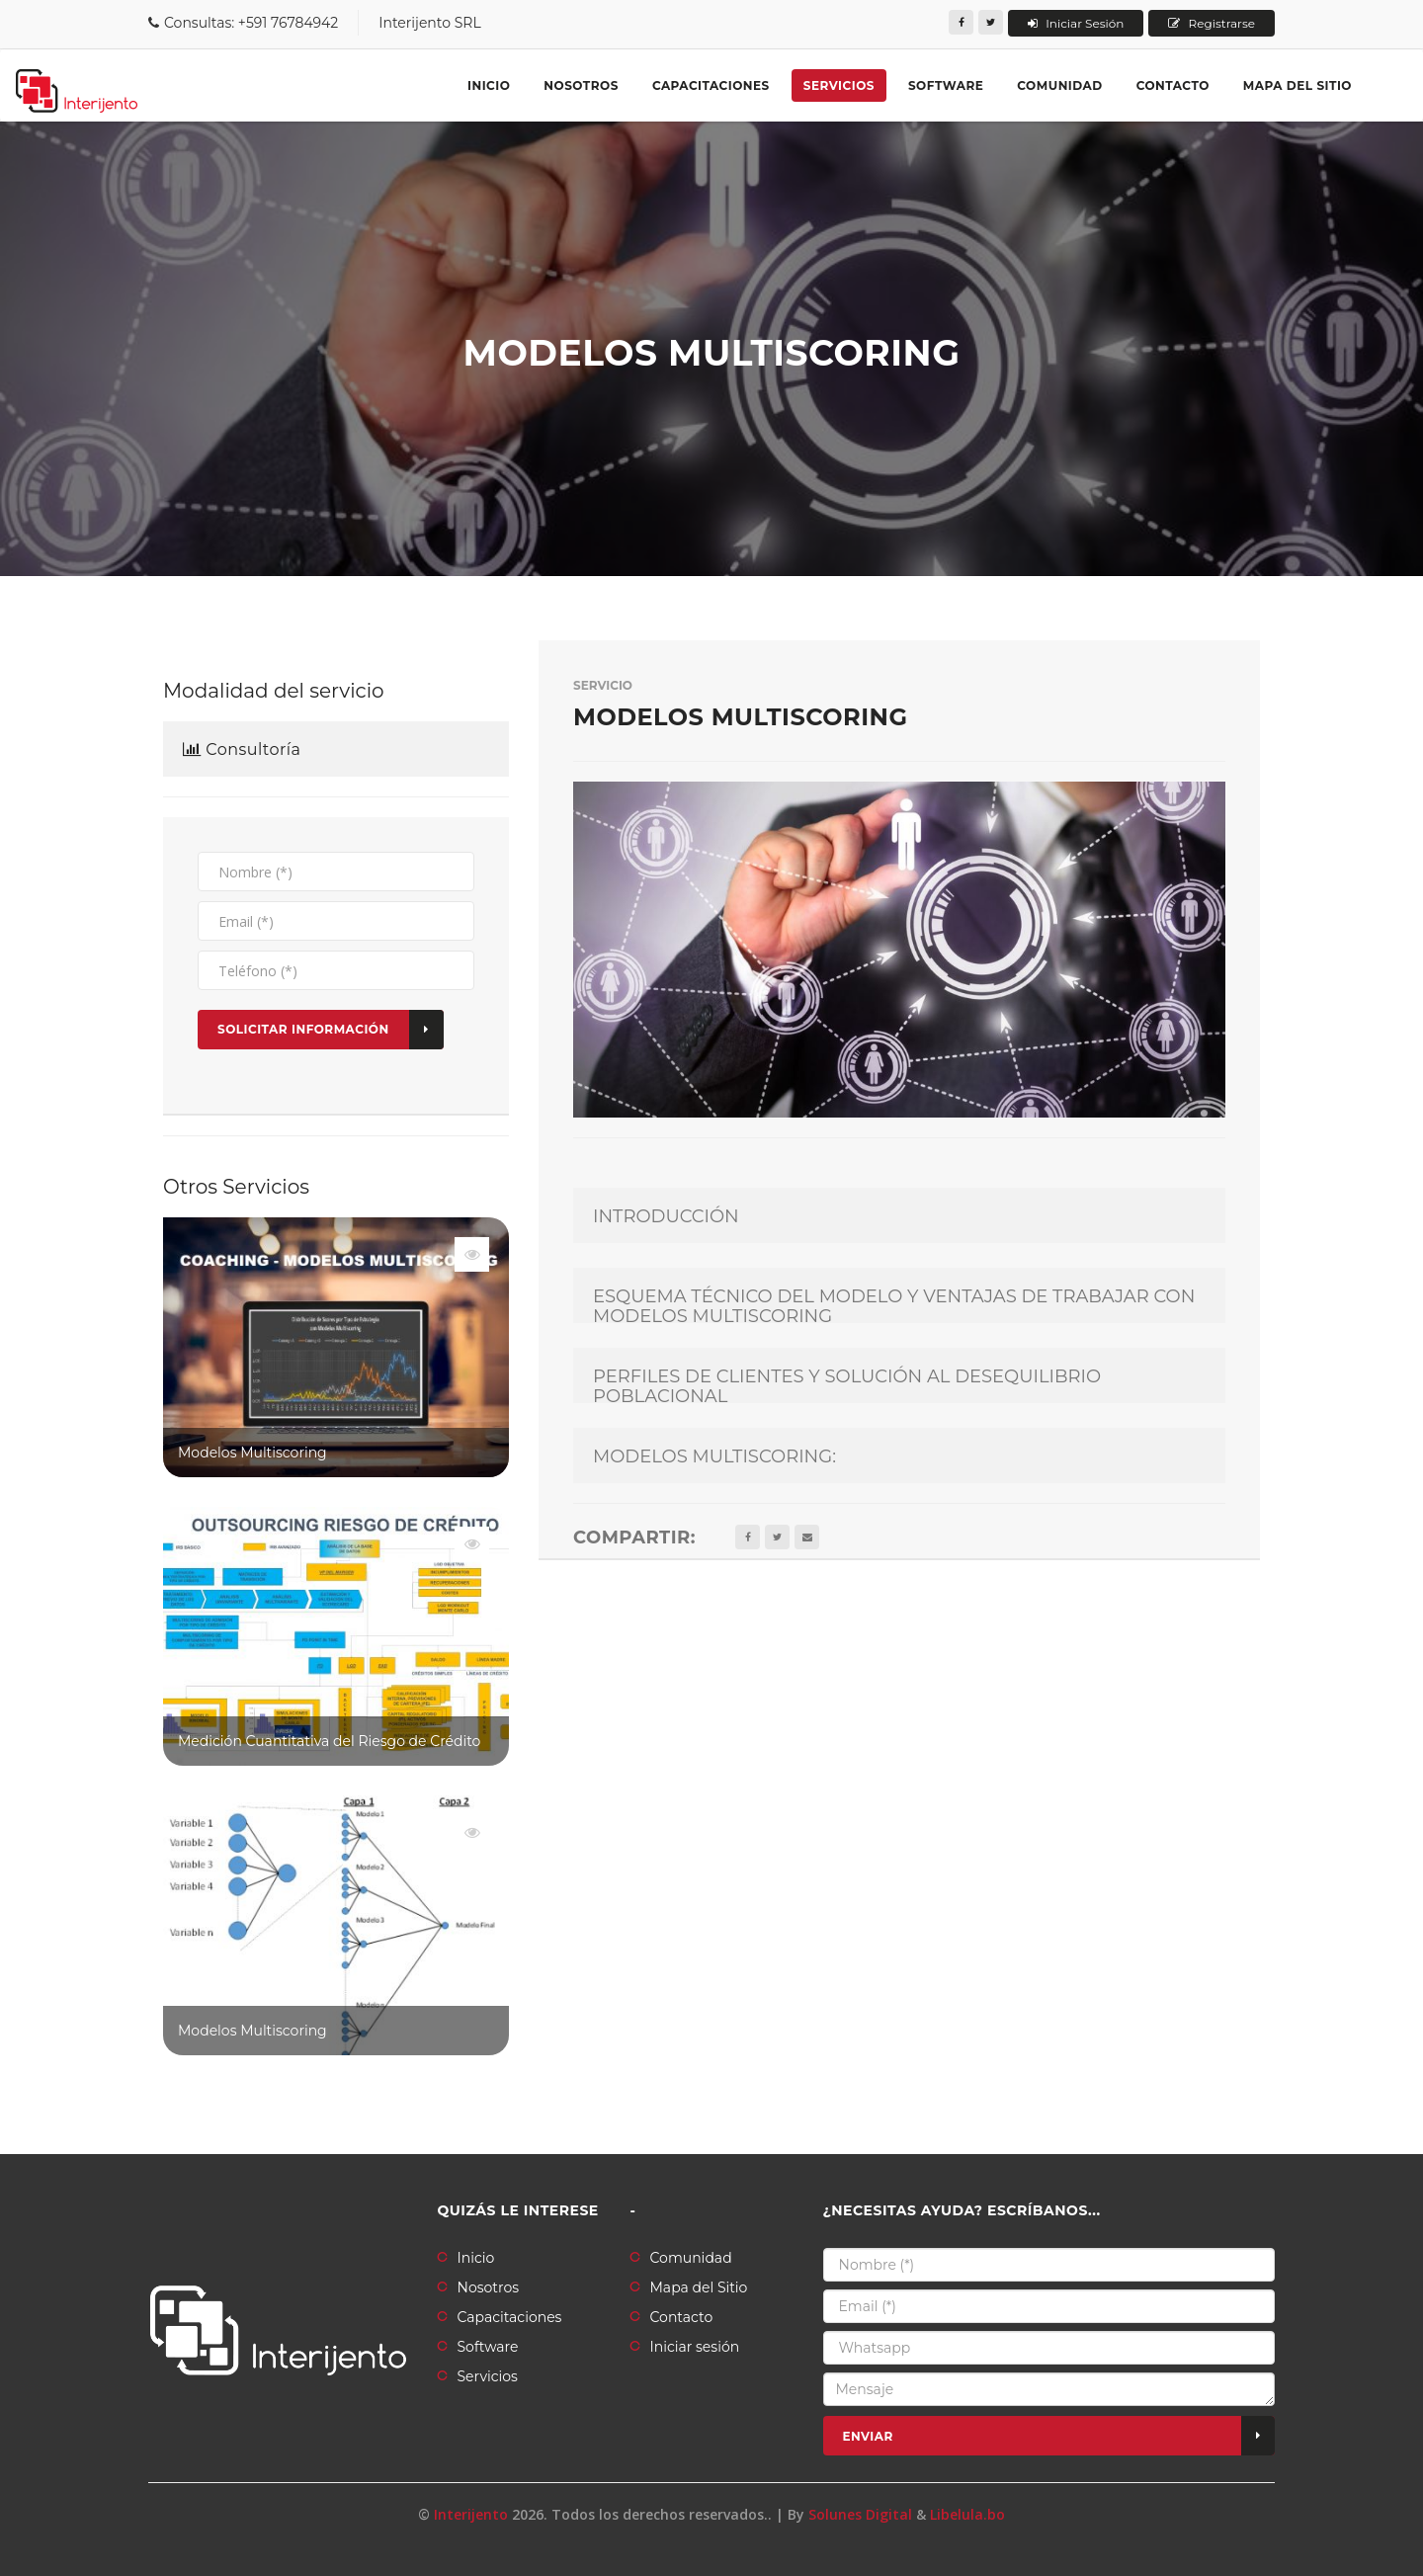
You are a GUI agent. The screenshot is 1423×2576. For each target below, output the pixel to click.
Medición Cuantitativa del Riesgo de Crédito (329, 1741)
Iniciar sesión (695, 2347)
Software (945, 85)
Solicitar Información (330, 1029)
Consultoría (242, 750)
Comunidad (1059, 85)
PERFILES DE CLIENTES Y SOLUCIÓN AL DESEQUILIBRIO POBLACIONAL (847, 1387)
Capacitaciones (711, 85)
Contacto (1173, 85)
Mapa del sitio (1297, 85)
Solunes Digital (860, 2514)
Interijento (471, 2514)
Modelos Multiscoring (252, 1452)
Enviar (1059, 2435)
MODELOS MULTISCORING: (714, 1457)
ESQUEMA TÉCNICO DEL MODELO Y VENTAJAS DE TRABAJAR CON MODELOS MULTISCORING (894, 1307)
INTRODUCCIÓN (666, 1217)
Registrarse (1211, 23)
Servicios (839, 85)
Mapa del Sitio (699, 2287)
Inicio (488, 85)
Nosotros (581, 85)
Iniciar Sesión (1076, 23)
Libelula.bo (967, 2514)
